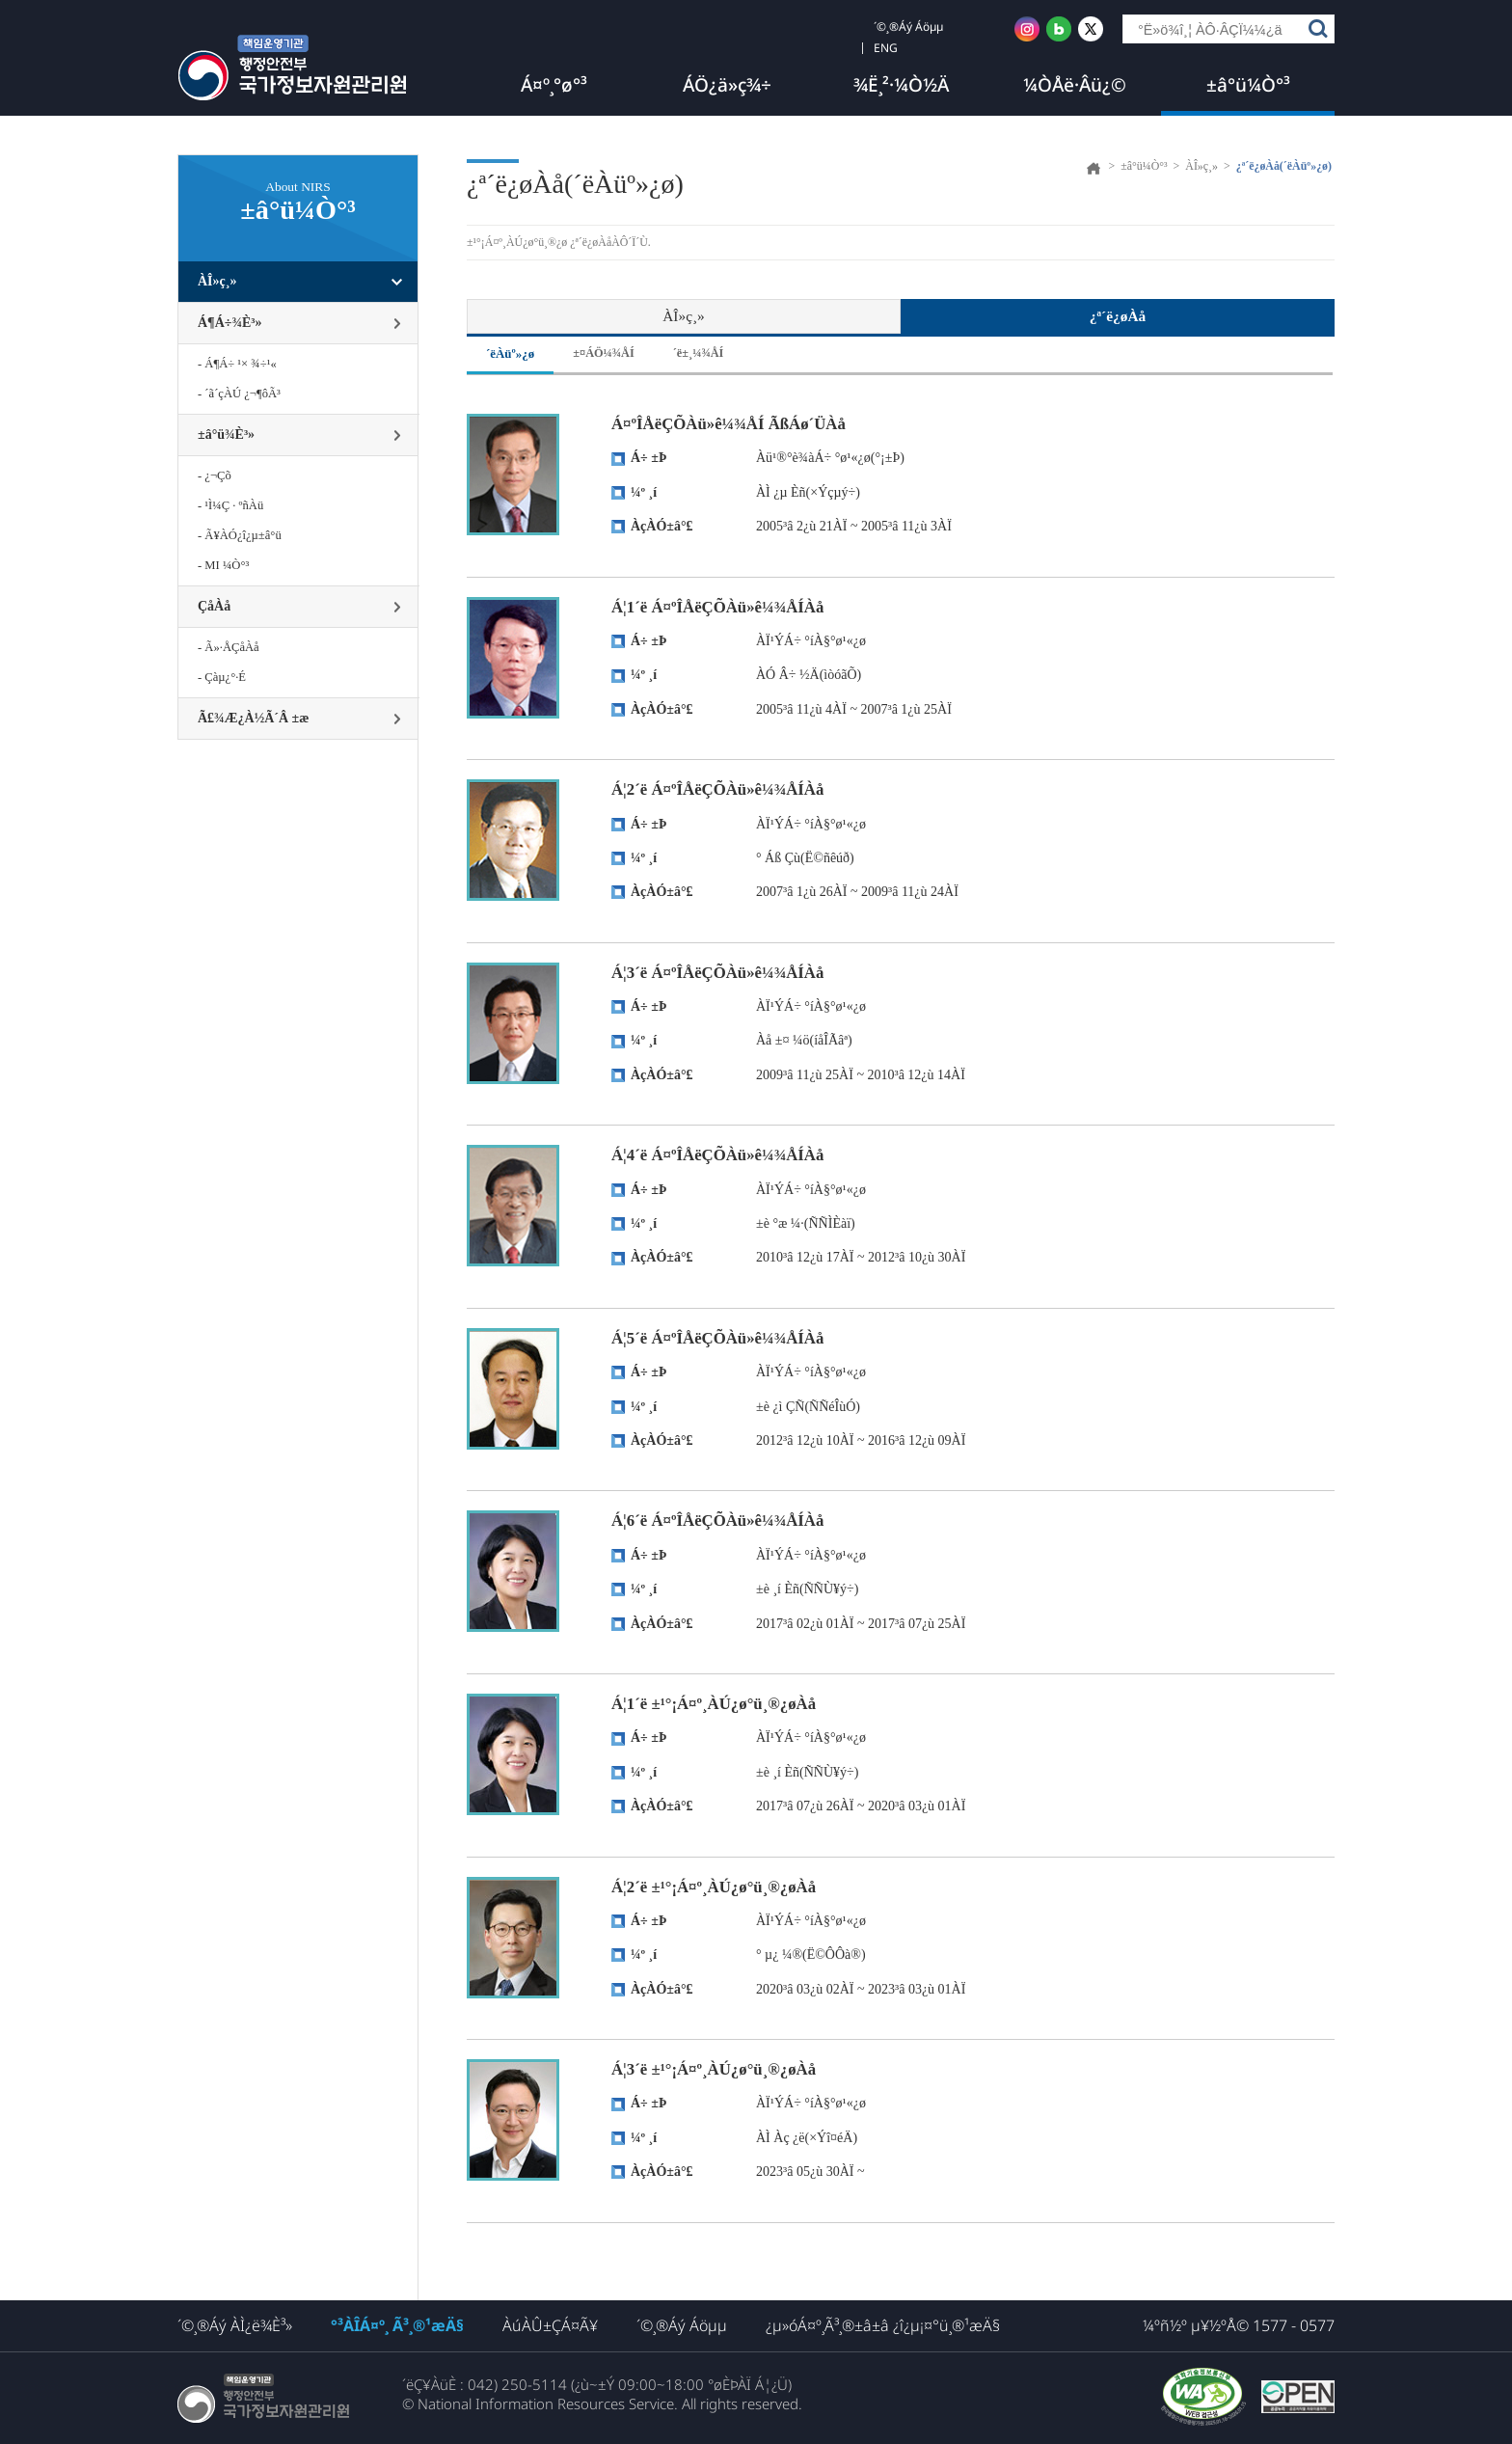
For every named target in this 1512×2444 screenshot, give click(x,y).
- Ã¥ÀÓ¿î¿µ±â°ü (240, 535)
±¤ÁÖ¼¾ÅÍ (603, 353)
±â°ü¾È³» (226, 434)
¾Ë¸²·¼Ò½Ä (901, 84)
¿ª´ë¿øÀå (1118, 316)
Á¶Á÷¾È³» (230, 322)
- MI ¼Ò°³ (223, 565)
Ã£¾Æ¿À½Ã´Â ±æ (253, 718)
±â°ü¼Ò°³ (1248, 84)
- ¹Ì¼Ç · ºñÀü (230, 505)
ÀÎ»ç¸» (217, 281)
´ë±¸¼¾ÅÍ (698, 353)
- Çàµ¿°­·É (222, 677)
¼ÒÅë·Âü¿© (1074, 84)
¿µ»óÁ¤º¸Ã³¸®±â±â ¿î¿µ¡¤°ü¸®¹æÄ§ (883, 2325)
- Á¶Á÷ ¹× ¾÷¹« (237, 363)
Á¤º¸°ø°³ (554, 84)
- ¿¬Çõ (214, 475)
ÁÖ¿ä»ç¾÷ (727, 84)
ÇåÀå (214, 606)
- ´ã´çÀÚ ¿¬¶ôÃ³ (239, 393)
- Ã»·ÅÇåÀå (228, 647)
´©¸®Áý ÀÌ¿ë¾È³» (234, 2325)
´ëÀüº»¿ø (510, 353)
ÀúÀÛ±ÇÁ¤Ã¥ (550, 2325)
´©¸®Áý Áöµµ (681, 2325)
